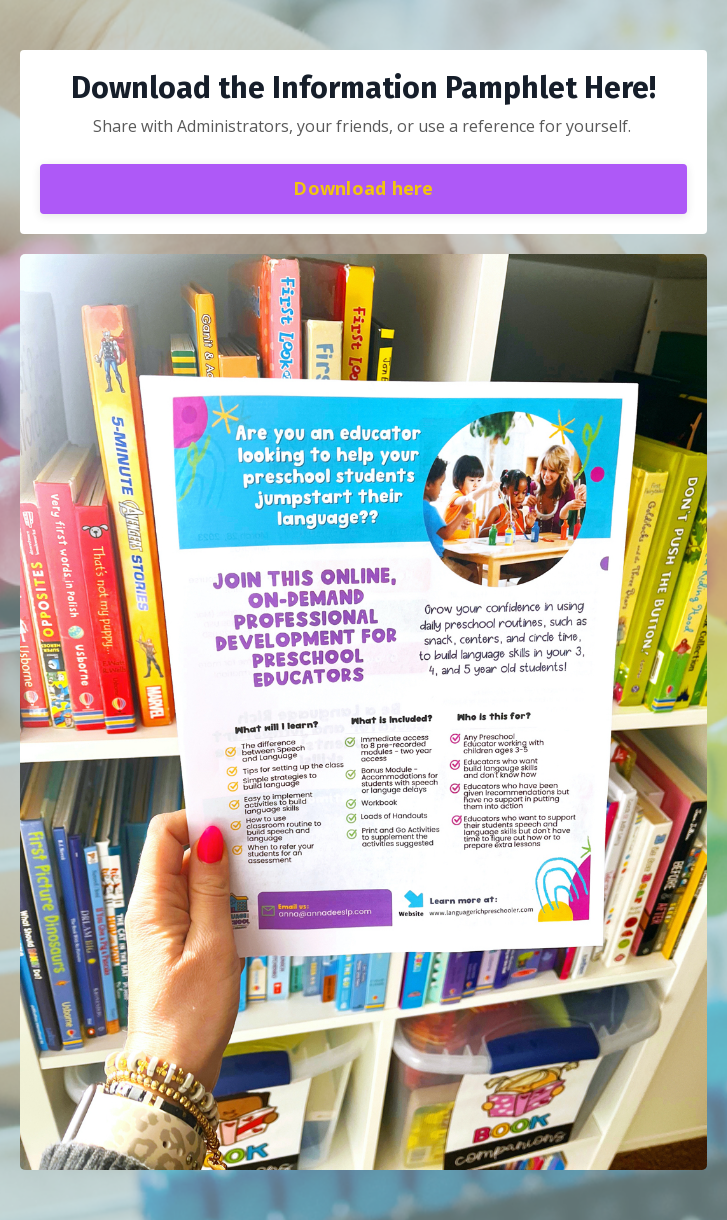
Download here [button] (363, 188)
